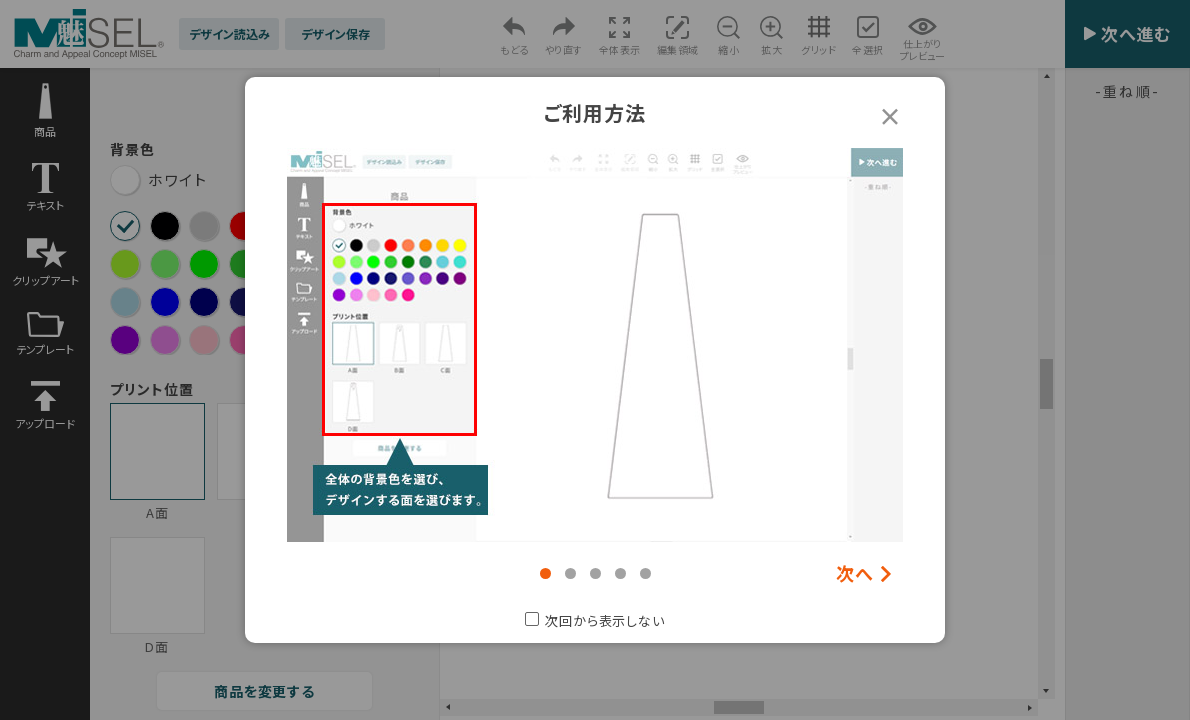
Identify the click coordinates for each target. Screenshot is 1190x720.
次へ (855, 573)
